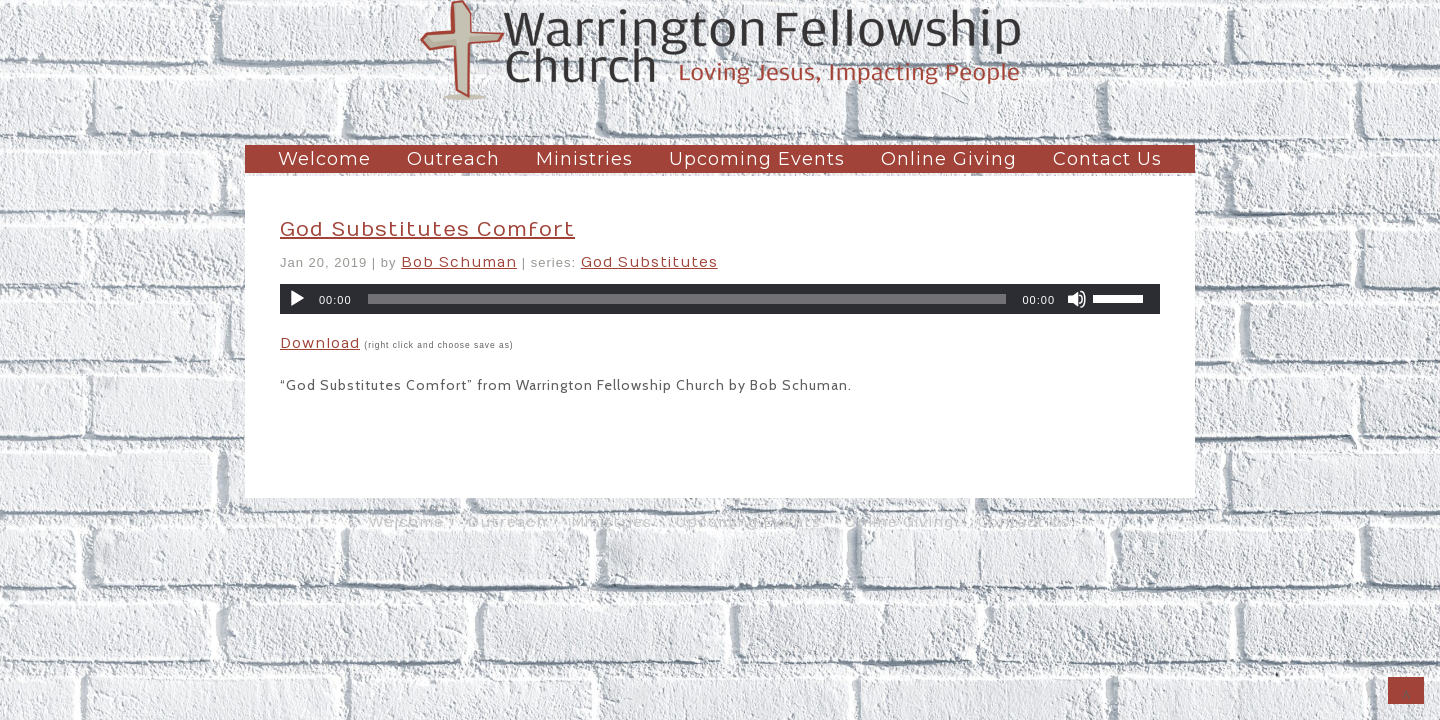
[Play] (297, 299)
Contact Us (1107, 159)
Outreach (453, 159)
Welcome (324, 159)
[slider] (687, 299)
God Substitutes (649, 262)
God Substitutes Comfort (427, 229)
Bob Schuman (459, 262)
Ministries (584, 159)
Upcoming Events (757, 159)
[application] (720, 299)
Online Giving (949, 159)
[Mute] (1077, 299)
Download (320, 343)
